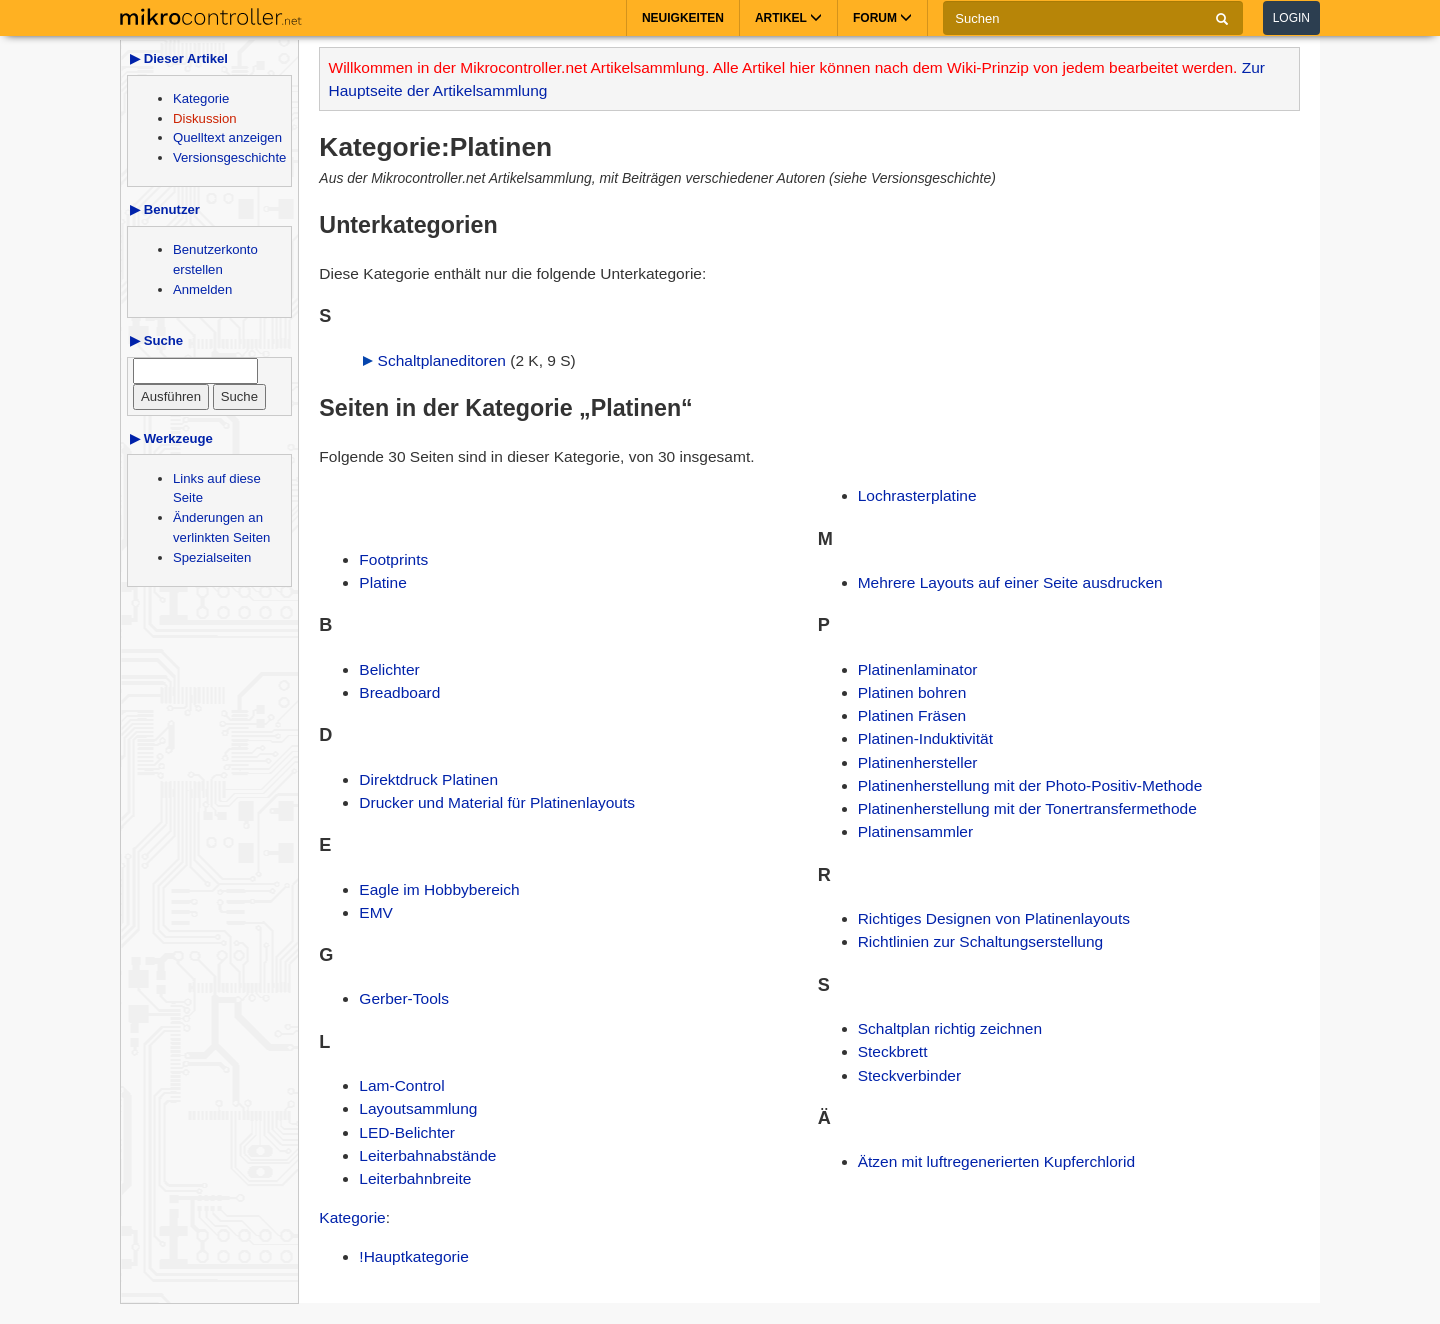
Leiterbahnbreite (415, 1178)
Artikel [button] (788, 18)
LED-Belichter (407, 1132)
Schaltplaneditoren (442, 360)
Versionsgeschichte (229, 157)
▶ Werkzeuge (171, 438)
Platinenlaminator (918, 669)
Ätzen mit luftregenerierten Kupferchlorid (996, 1161)
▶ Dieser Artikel (179, 58)
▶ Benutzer (165, 209)
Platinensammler (915, 831)
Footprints (393, 559)
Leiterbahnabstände (427, 1155)
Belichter (389, 669)
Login (1291, 18)
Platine (382, 582)
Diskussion (205, 118)
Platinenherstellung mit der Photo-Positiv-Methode (1030, 785)
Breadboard (399, 692)
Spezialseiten (212, 557)
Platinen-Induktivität (925, 738)
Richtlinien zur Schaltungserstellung (981, 941)
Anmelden (202, 289)
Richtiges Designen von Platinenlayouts (994, 918)
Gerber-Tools (404, 998)
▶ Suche (156, 340)
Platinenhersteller (918, 762)
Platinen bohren (912, 692)
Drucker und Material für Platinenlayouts (497, 802)
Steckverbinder (909, 1075)
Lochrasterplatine (917, 495)
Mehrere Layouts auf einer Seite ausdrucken (1010, 582)
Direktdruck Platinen (428, 779)
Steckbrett (893, 1051)
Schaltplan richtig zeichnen (950, 1028)
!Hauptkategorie (413, 1256)
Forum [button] (882, 18)
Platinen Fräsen (912, 715)
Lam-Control (401, 1085)
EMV (376, 912)
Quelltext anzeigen (227, 137)
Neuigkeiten (683, 18)
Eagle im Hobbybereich (439, 889)
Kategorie (201, 98)
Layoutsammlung (418, 1108)
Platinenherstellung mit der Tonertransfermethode (1027, 808)
